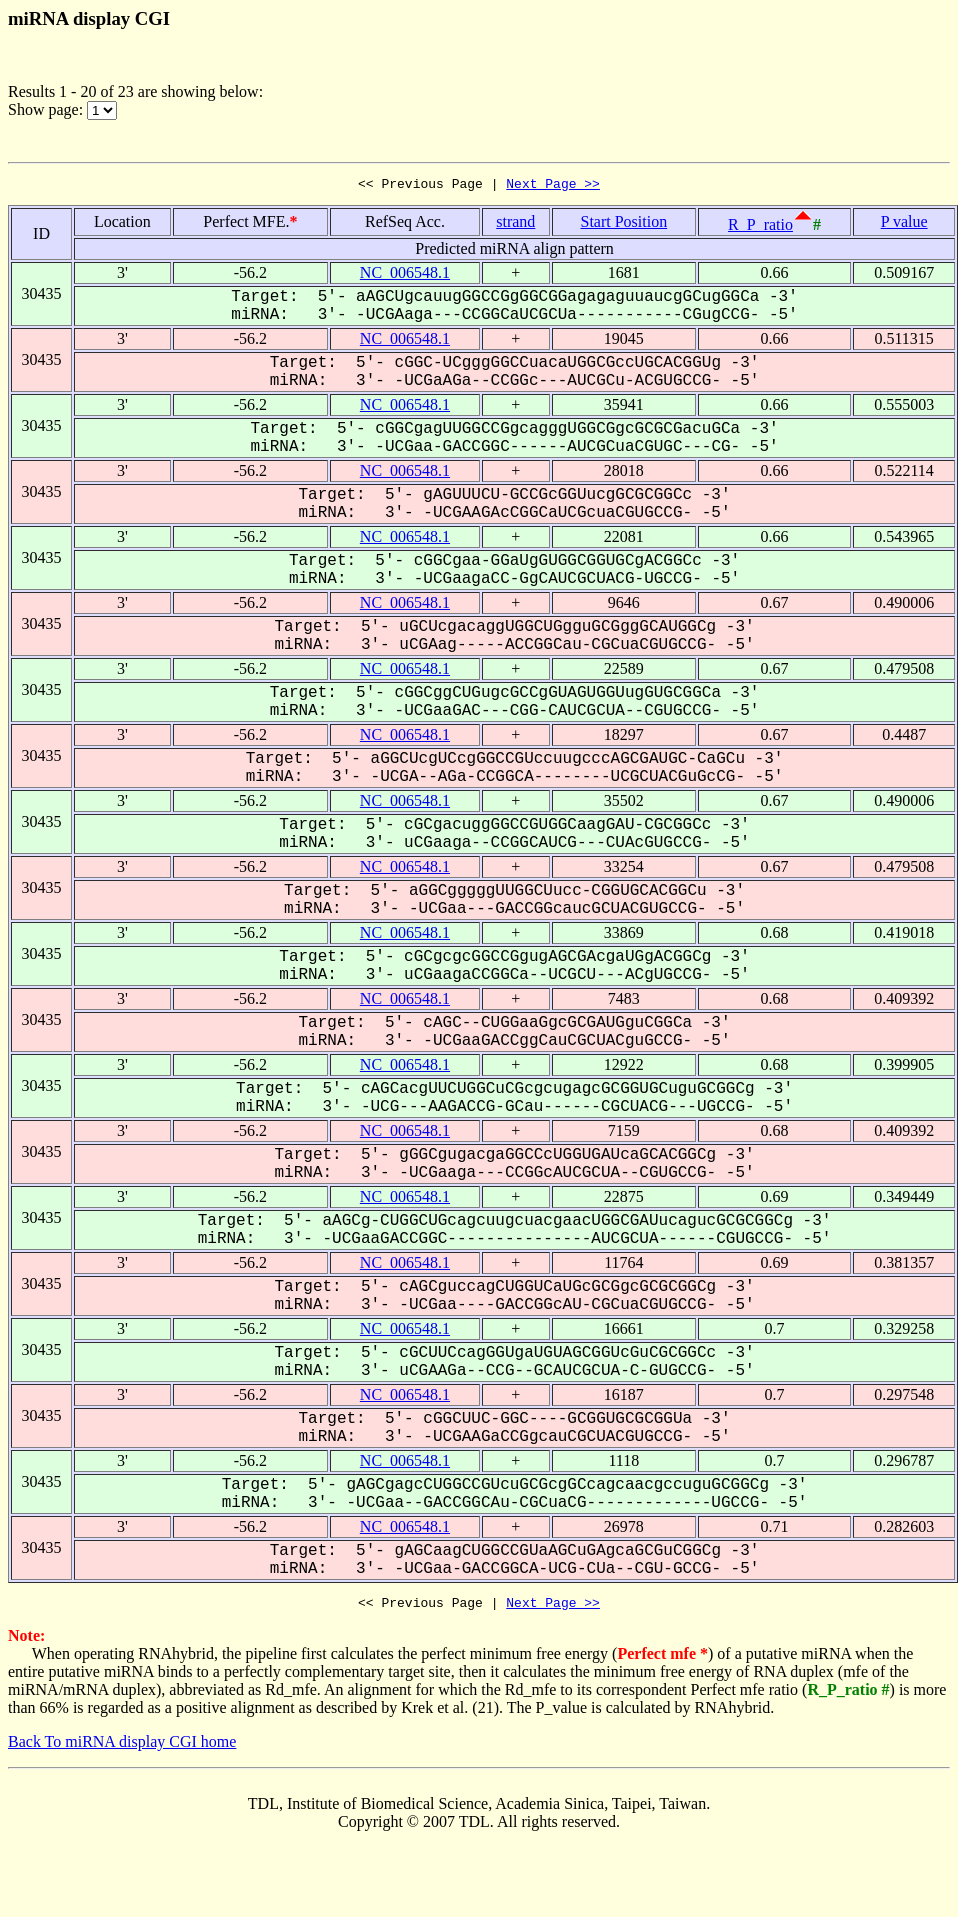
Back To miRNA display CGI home (122, 1747)
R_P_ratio (760, 227)
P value (904, 224)
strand (515, 224)
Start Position (623, 224)
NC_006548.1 (405, 275)
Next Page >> (553, 186)
